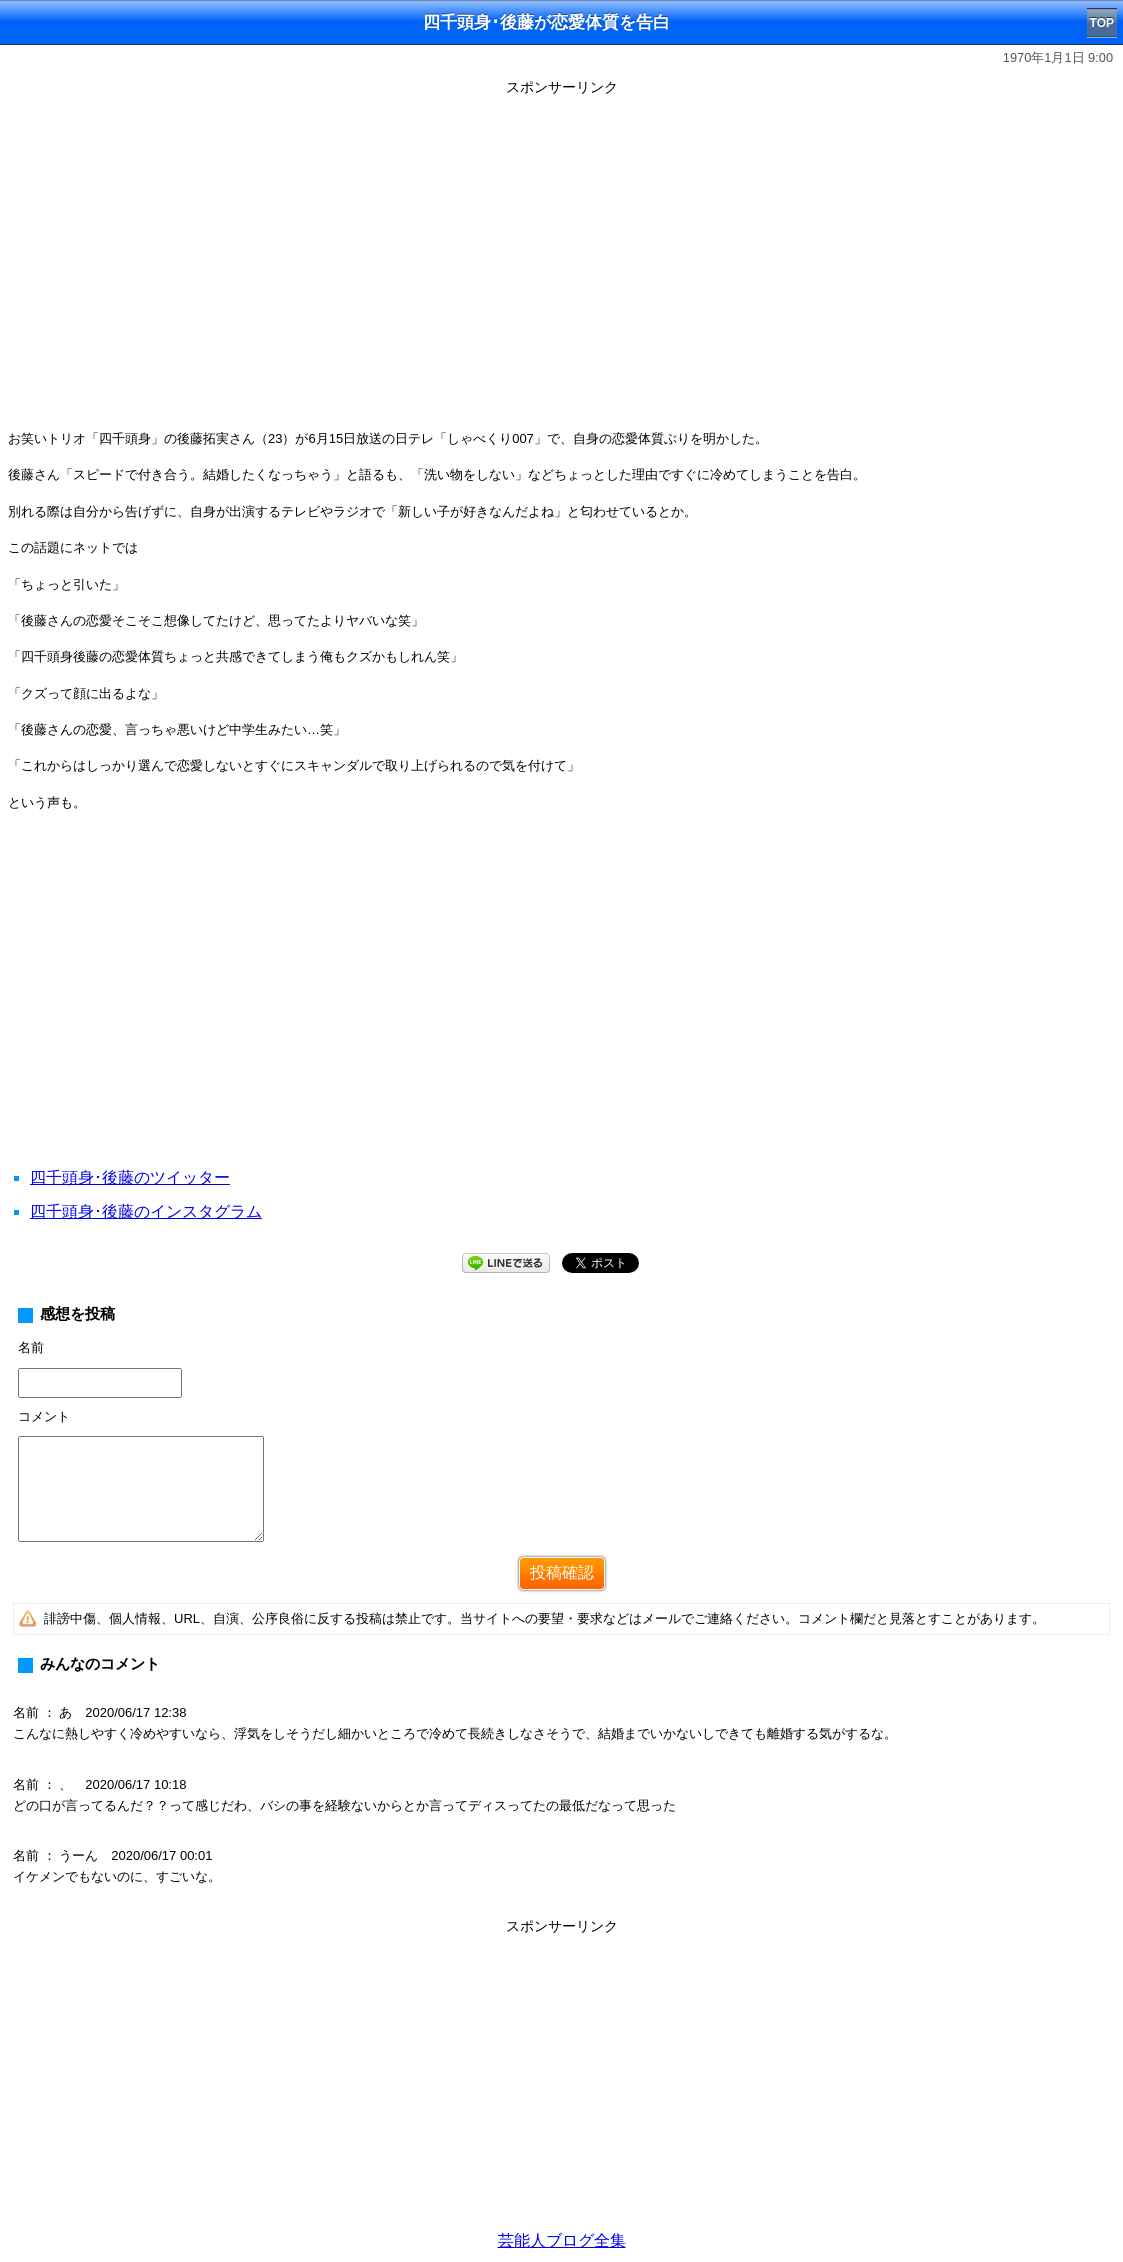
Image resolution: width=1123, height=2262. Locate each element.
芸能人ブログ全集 (562, 2240)
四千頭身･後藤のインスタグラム (146, 1211)
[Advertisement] (561, 1014)
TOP (1102, 23)
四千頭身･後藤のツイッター (130, 1177)
